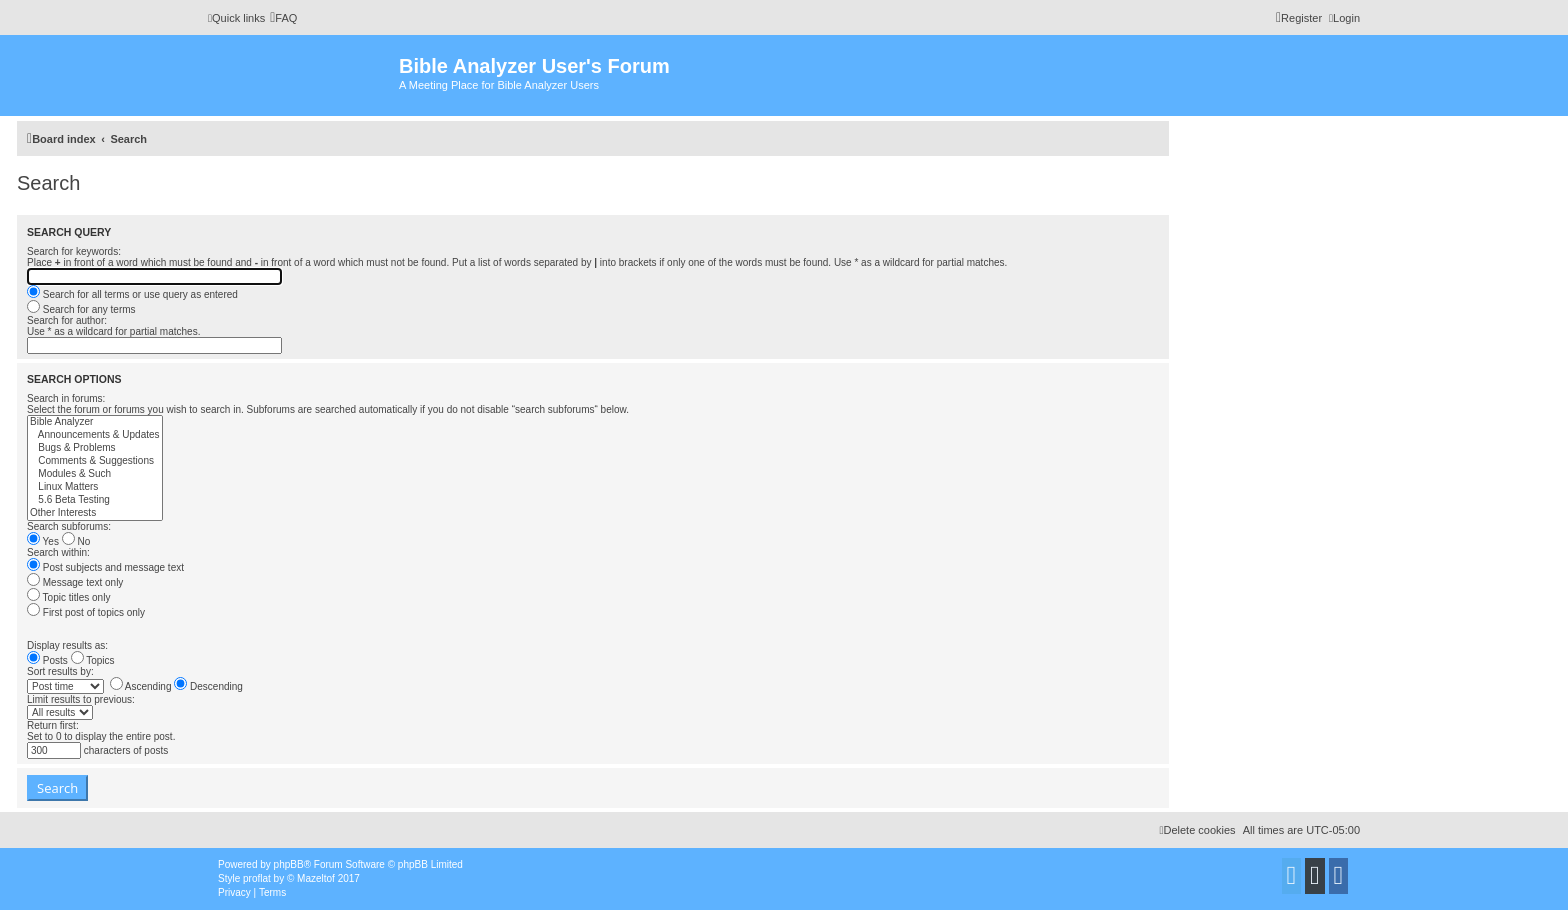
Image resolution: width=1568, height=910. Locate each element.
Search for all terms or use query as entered (132, 294)
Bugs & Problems (95, 448)
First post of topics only (86, 612)
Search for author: (67, 320)
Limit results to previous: (81, 699)
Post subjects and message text (105, 567)
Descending (208, 686)
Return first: (53, 725)
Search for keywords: (74, 251)
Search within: (58, 552)
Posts (47, 660)
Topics (93, 660)
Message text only (75, 582)
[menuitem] (283, 18)
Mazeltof (316, 878)
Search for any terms (81, 309)
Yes (43, 541)
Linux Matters (95, 487)
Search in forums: (66, 398)
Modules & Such (95, 474)
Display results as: (67, 645)
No (76, 541)
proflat (257, 878)
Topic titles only (68, 597)
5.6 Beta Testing (95, 500)
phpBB (289, 864)
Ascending (141, 686)
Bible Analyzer (95, 422)
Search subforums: (69, 526)
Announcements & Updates (95, 435)
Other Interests (95, 513)
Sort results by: (60, 671)
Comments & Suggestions (95, 461)
